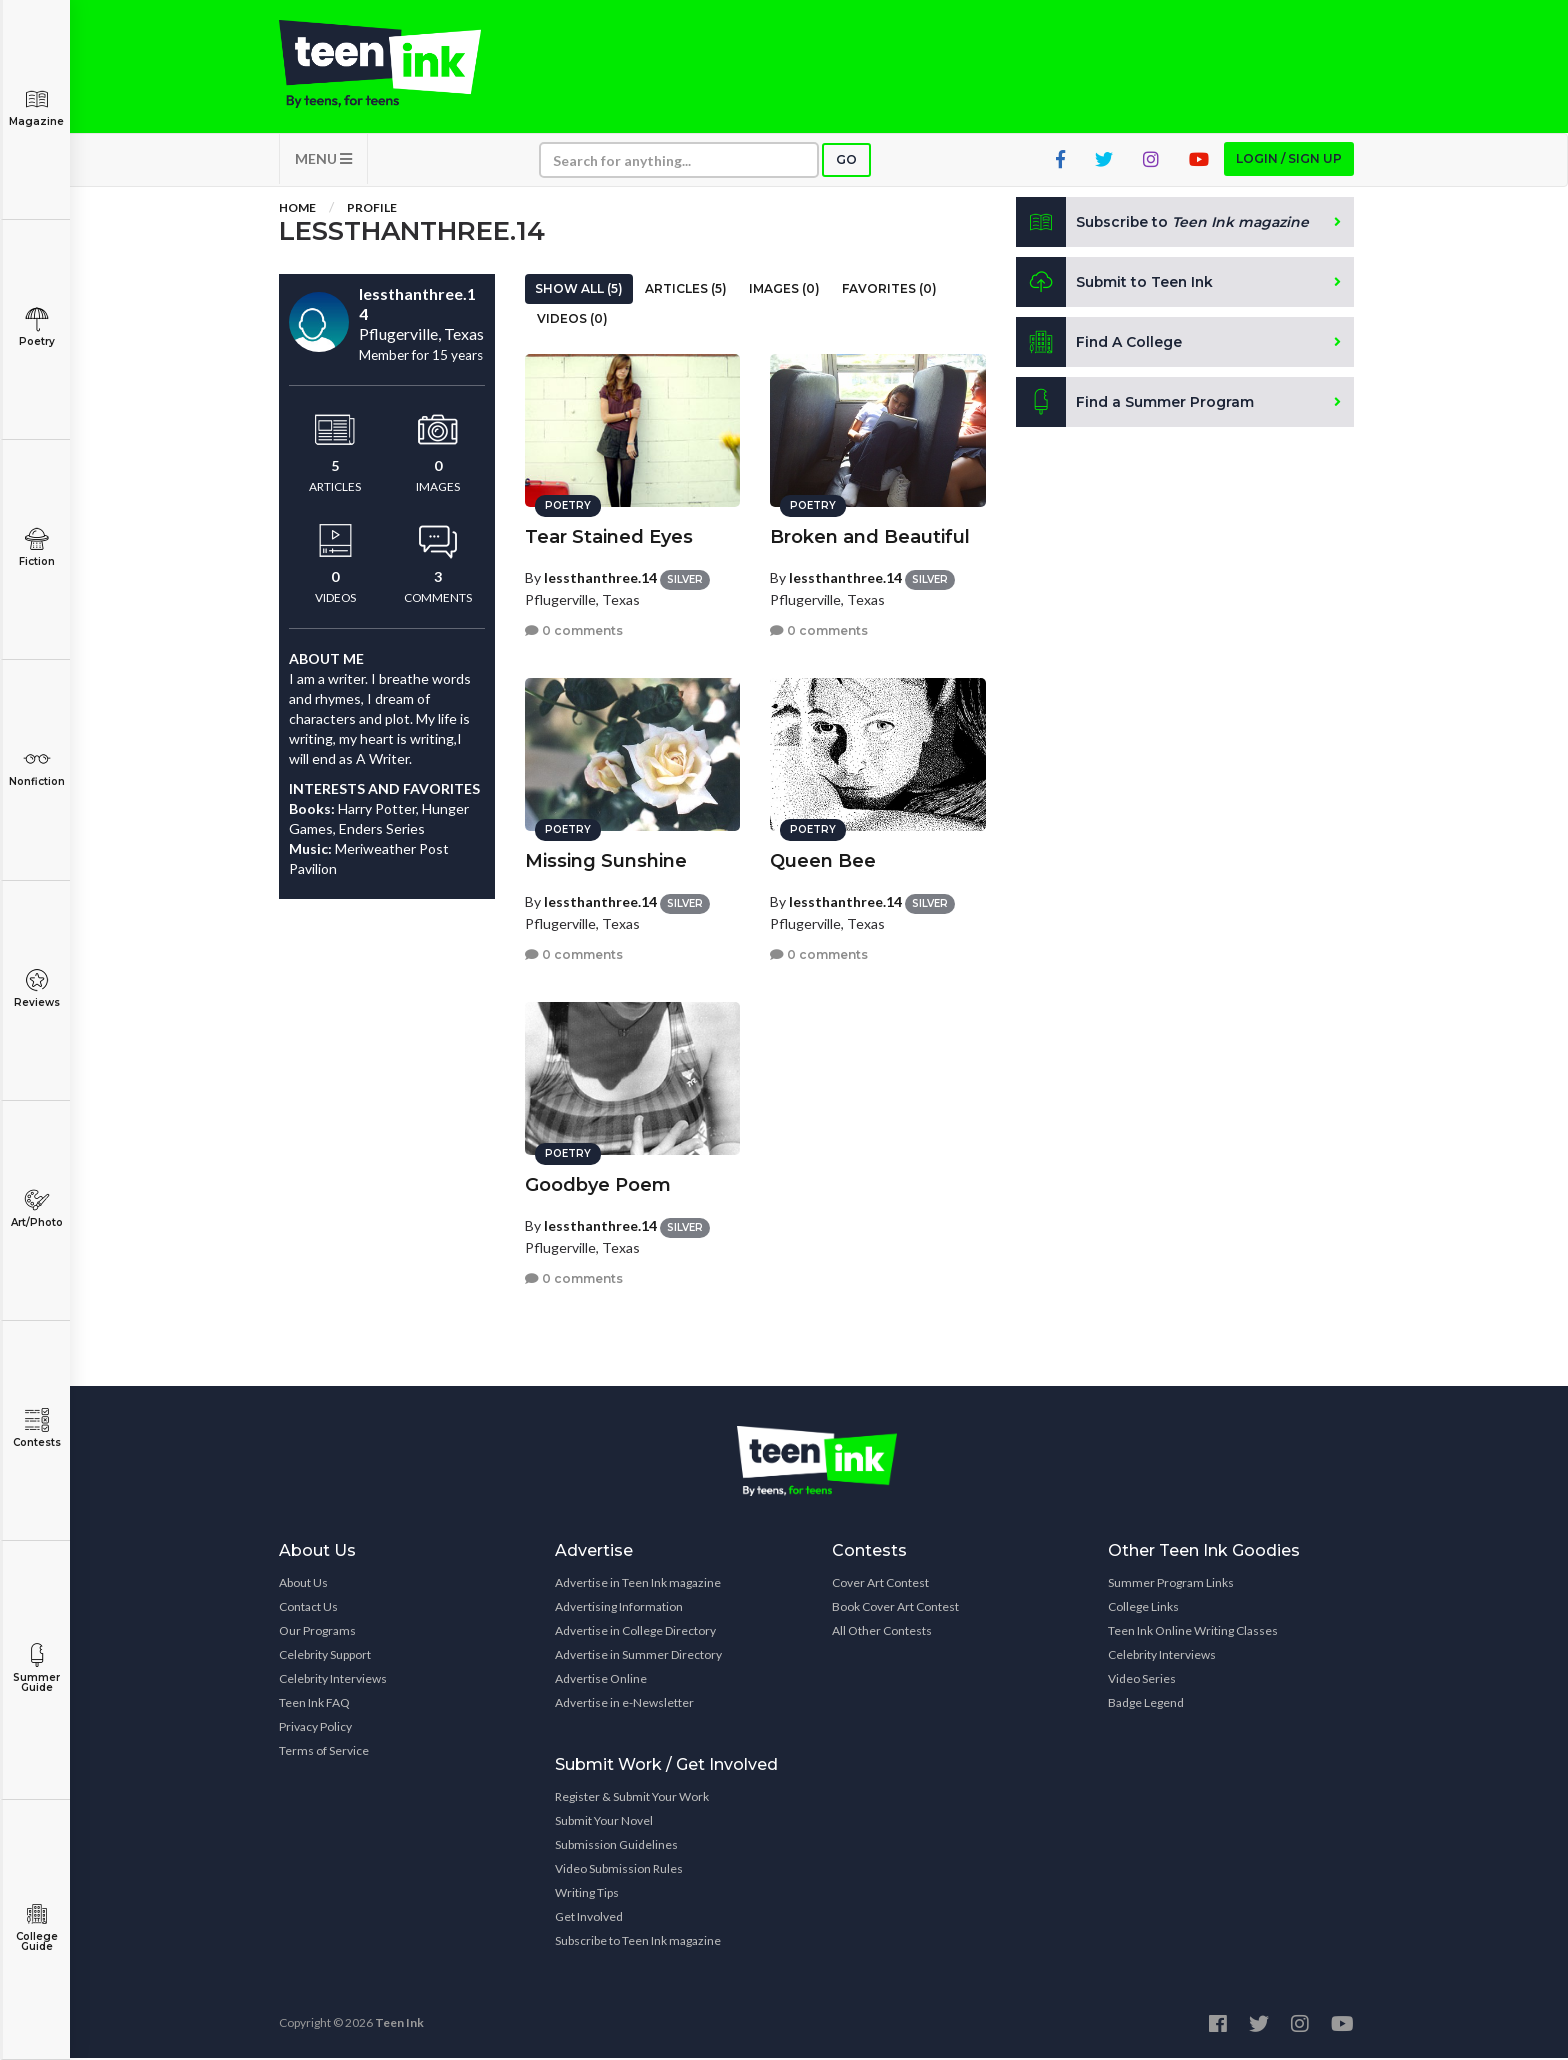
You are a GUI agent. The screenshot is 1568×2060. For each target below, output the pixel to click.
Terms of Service (324, 1752)
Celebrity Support (325, 1656)
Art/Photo (36, 1208)
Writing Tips (587, 1894)
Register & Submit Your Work (632, 1798)
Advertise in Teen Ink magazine (638, 1584)
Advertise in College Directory (635, 1632)
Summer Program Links (1171, 1584)
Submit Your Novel (604, 1822)
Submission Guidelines (616, 1846)
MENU (323, 160)
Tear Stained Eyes (609, 536)
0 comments (574, 629)
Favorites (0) (889, 290)
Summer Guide (36, 1668)
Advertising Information (619, 1608)
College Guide (36, 1927)
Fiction (36, 547)
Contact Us (308, 1608)
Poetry (36, 327)
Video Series (1142, 1680)
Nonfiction (36, 767)
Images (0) (784, 290)
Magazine (36, 107)
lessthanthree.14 (600, 576)
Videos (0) (572, 320)
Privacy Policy (315, 1728)
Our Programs (317, 1632)
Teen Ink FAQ (314, 1704)
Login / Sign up (1289, 160)
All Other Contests (882, 1632)
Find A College (1099, 344)
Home (297, 209)
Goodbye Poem (598, 1184)
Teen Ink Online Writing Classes (1193, 1632)
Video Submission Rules (619, 1870)
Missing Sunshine (606, 860)
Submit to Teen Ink (1116, 284)
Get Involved (589, 1918)
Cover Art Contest (880, 1584)
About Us (303, 1584)
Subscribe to (1163, 224)
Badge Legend (1146, 1704)
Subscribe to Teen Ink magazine (638, 1942)
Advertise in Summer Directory (638, 1656)
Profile (372, 209)
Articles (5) (686, 290)
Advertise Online (601, 1680)
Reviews (36, 988)
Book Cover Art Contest (895, 1608)
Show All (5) (579, 290)
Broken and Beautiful (870, 536)
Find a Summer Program (1135, 404)
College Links (1143, 1608)
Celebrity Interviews (333, 1680)
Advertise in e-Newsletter (624, 1704)
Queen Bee (823, 860)
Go (846, 161)
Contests (36, 1428)
